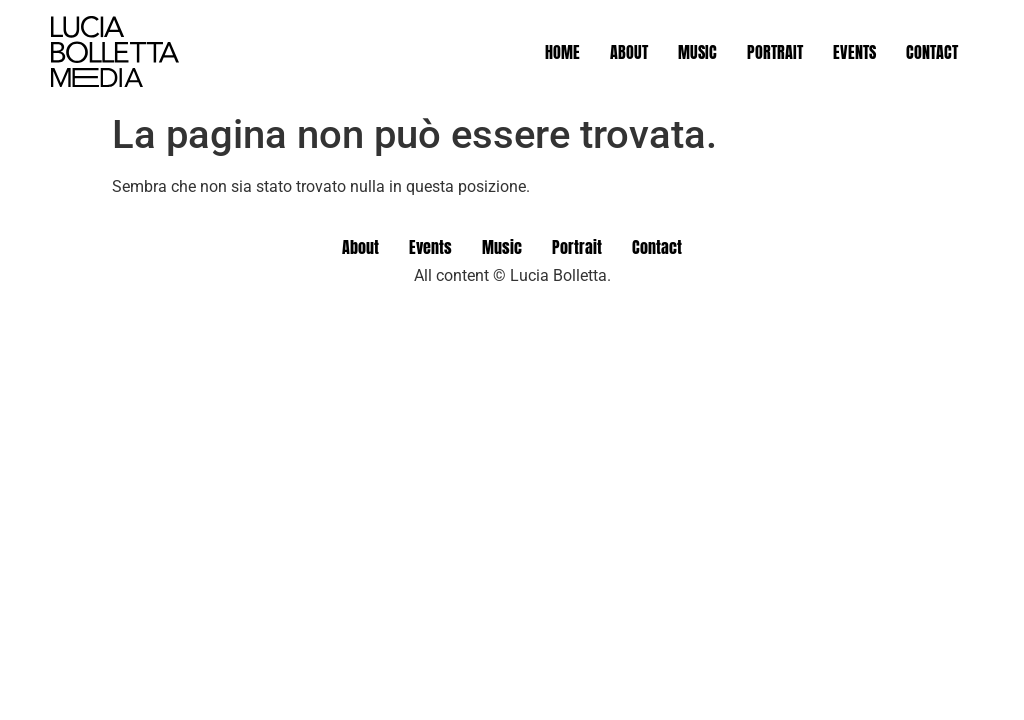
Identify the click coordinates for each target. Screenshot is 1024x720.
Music (697, 52)
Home (562, 52)
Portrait (775, 52)
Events (854, 52)
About (629, 52)
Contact (932, 52)
